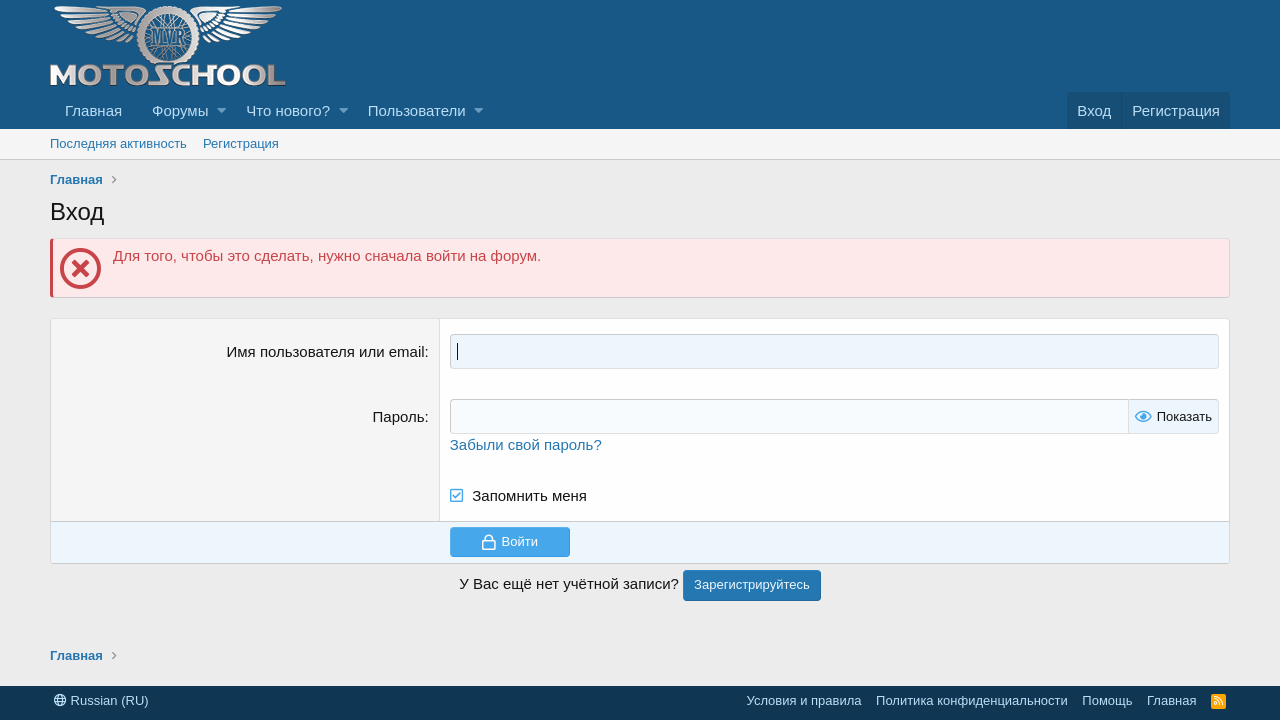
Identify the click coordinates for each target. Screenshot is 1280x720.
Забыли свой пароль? (526, 444)
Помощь (1107, 700)
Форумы (180, 110)
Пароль (399, 416)
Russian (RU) (101, 700)
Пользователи (417, 110)
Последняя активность (118, 143)
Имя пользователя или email (326, 351)
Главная (93, 110)
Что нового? (288, 110)
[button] (221, 110)
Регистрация (241, 143)
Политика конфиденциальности (972, 700)
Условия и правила (804, 700)
